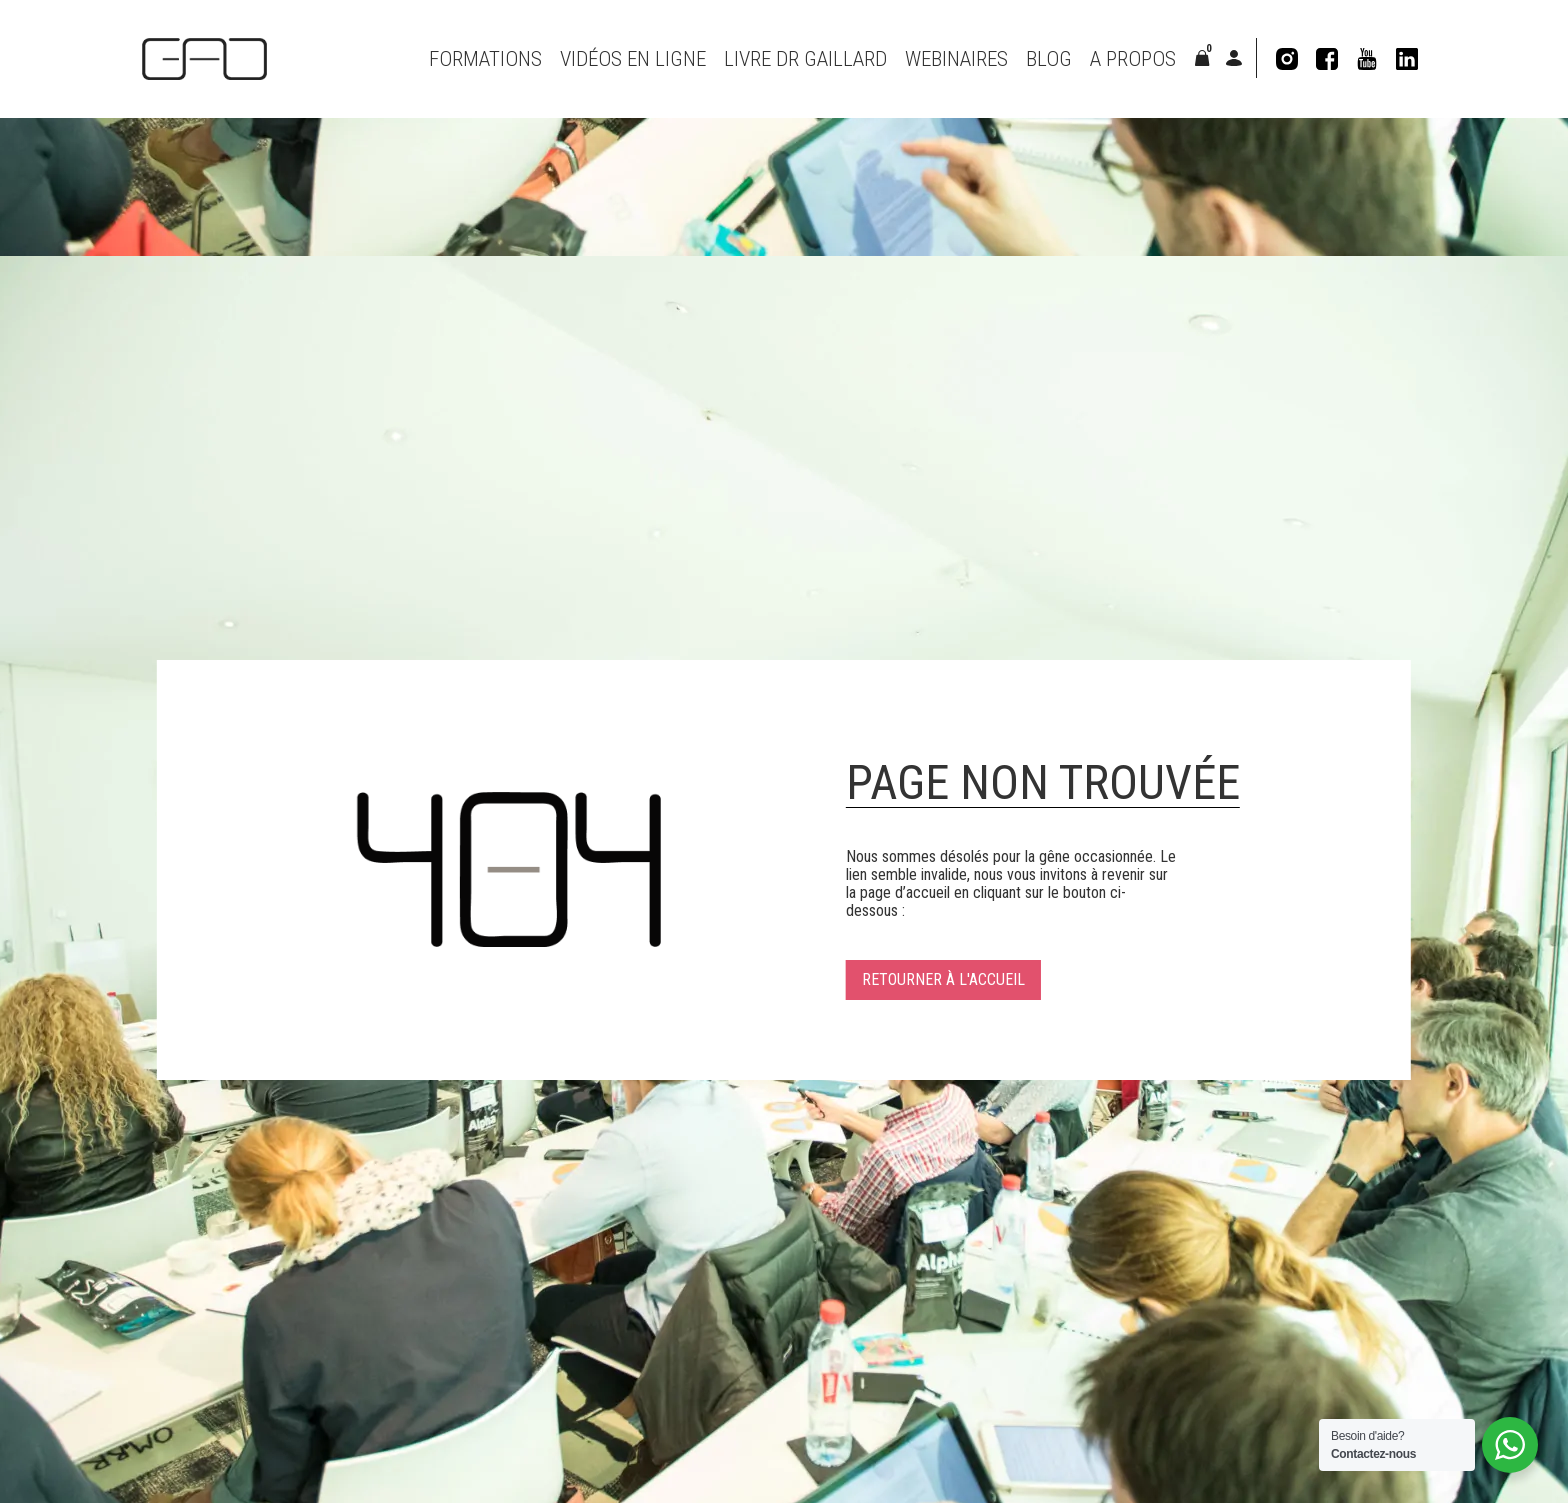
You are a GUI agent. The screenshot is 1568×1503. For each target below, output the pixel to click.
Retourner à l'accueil (943, 979)
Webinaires (956, 59)
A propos (1133, 59)
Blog (1049, 59)
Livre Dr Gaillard (805, 59)
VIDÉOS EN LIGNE (633, 59)
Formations (485, 59)
